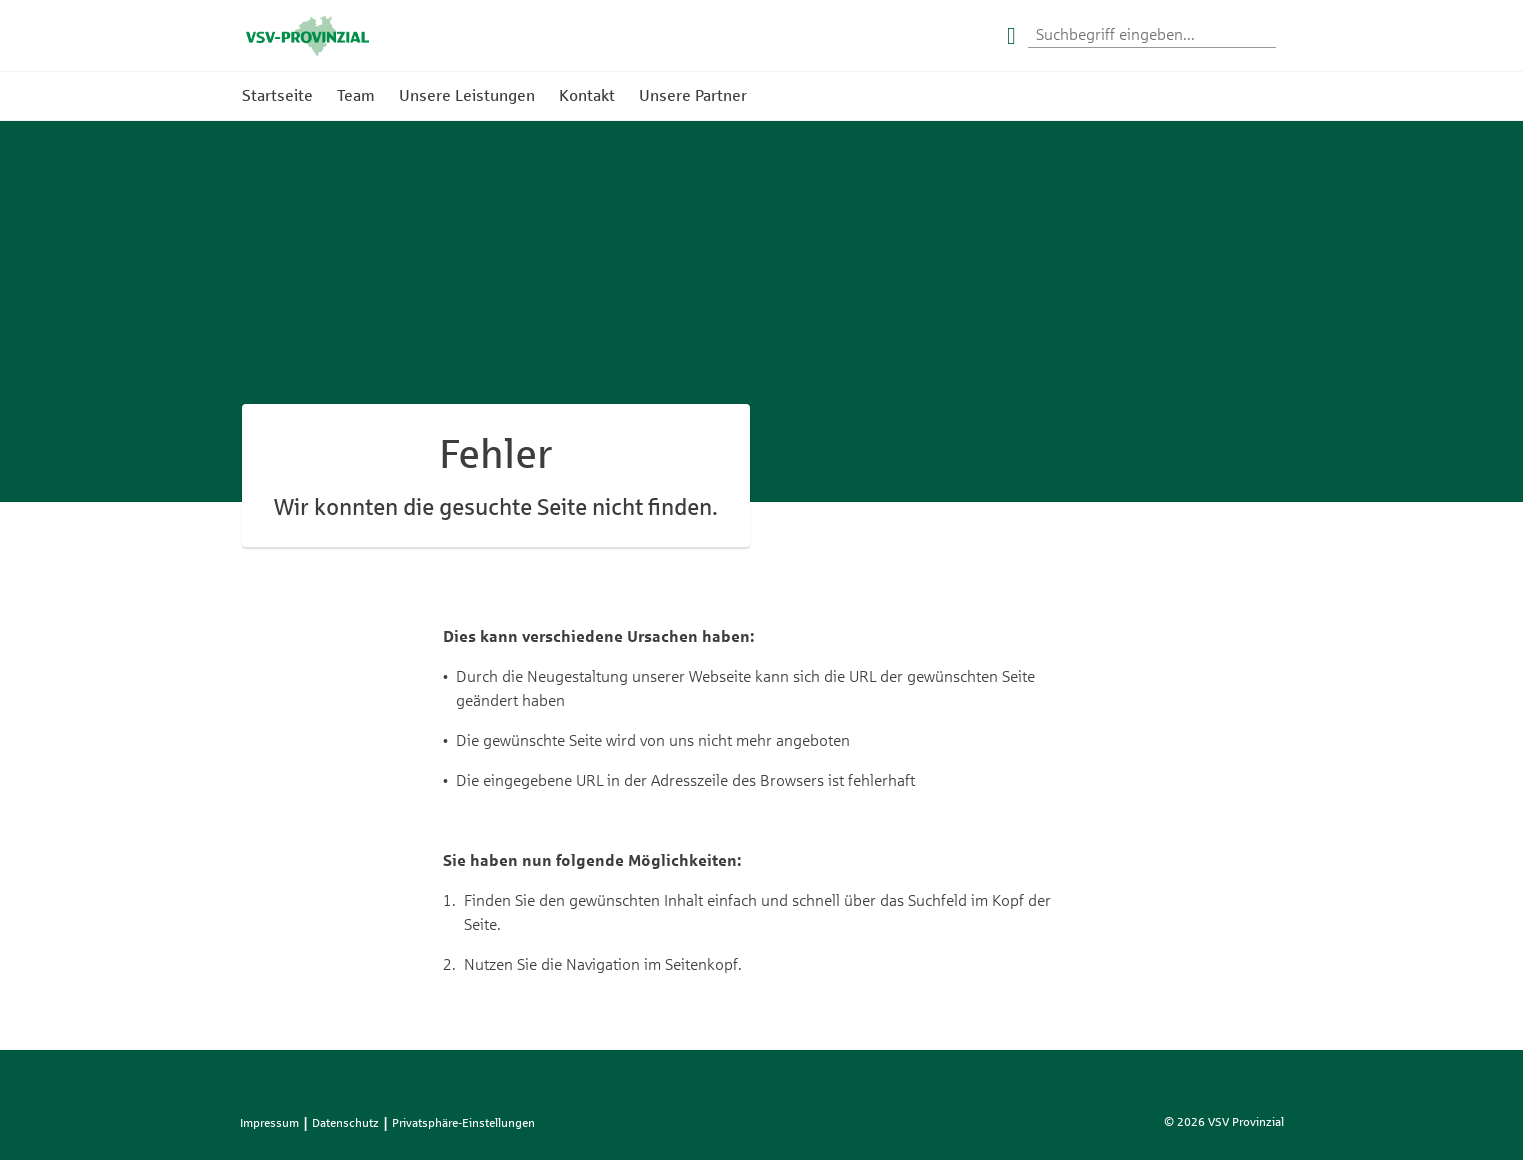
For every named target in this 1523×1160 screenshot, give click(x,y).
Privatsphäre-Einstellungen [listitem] (463, 1123)
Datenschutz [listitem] (345, 1123)
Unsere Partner (693, 95)
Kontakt (587, 95)
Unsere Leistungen (467, 95)
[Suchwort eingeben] (1152, 36)
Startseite (277, 95)
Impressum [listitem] (269, 1123)
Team (356, 95)
